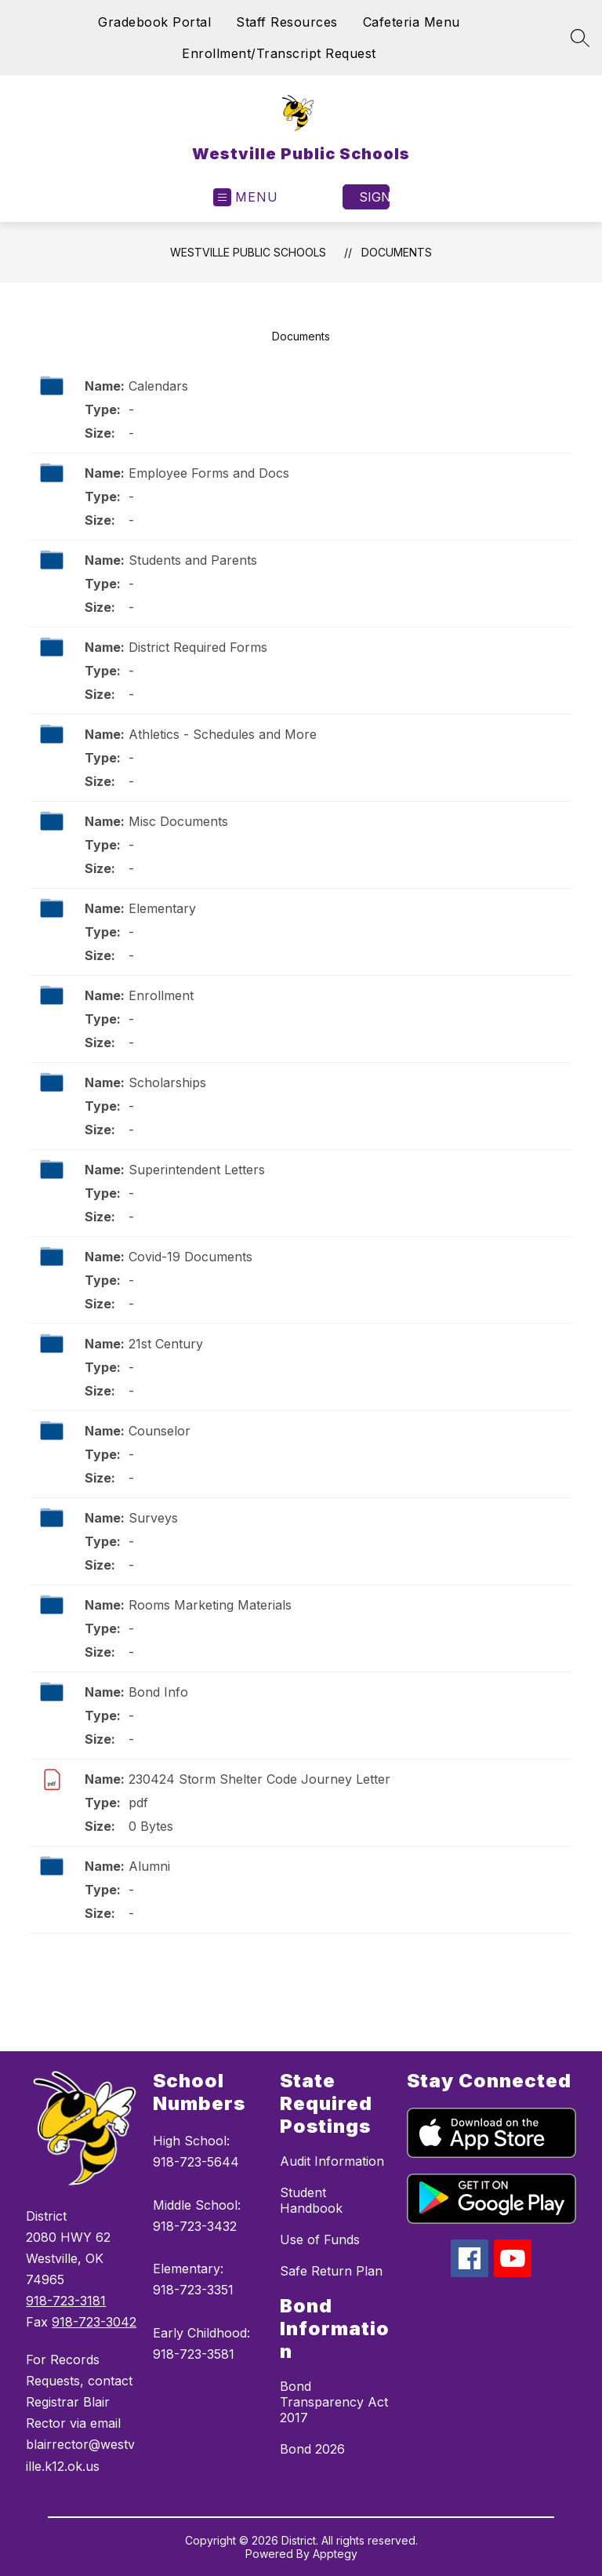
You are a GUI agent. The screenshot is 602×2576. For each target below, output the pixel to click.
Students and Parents (193, 560)
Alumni (149, 1866)
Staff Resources (287, 22)
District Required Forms (198, 647)
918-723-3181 (66, 2301)
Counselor (159, 1431)
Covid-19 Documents (190, 1256)
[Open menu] (245, 197)
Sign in (374, 197)
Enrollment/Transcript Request (279, 53)
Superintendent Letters (197, 1169)
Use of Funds (320, 2239)
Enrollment (161, 995)
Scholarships (167, 1082)
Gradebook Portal (154, 22)
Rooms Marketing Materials (210, 1605)
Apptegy (335, 2553)
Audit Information (332, 2161)
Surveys (153, 1518)
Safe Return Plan (331, 2271)
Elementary (162, 908)
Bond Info (158, 1692)
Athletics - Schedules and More (223, 734)
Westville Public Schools (248, 252)
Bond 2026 (312, 2449)
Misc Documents (178, 821)
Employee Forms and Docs (209, 473)
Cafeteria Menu (411, 22)
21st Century (166, 1344)
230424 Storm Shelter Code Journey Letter (259, 1779)
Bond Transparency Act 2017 (334, 2401)
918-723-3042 (94, 2322)
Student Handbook (311, 2200)
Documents (396, 252)
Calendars (158, 386)
